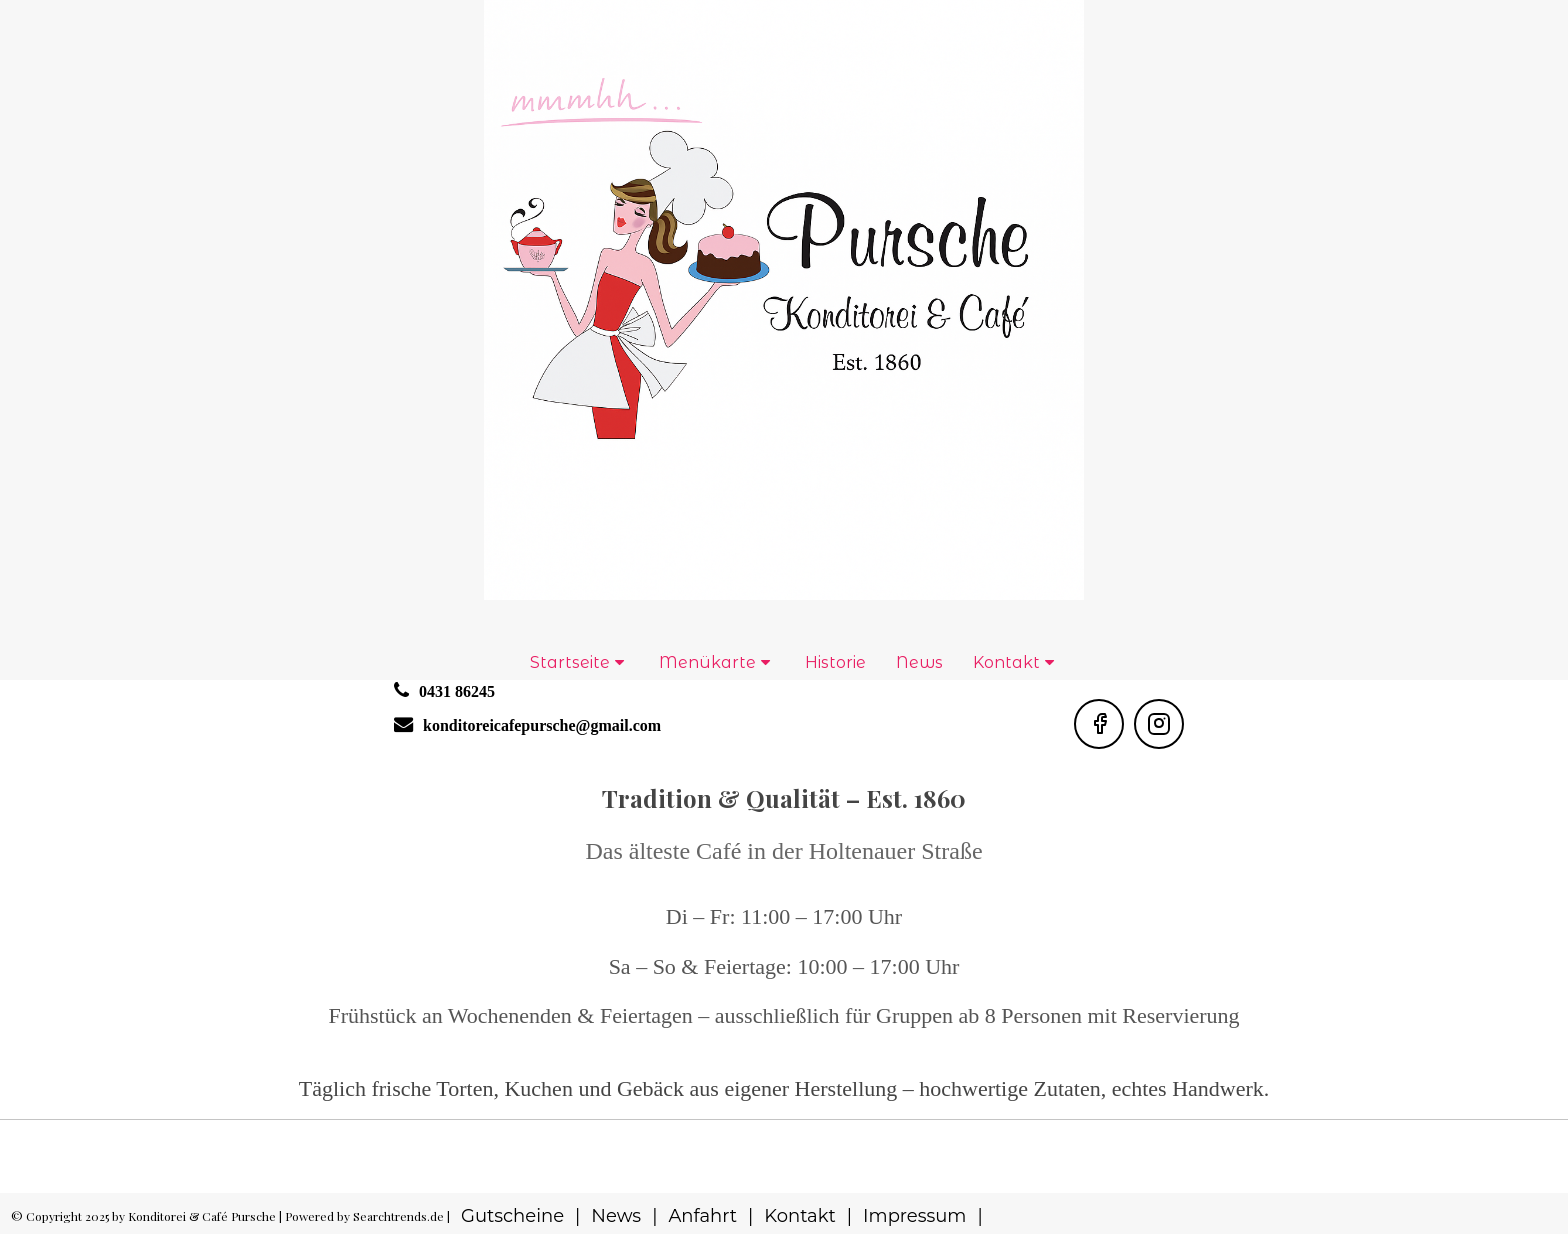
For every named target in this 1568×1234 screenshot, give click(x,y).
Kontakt (1006, 662)
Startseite (570, 662)
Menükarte (707, 662)
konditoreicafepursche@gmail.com (542, 725)
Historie (835, 662)
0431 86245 (457, 691)
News (919, 662)
